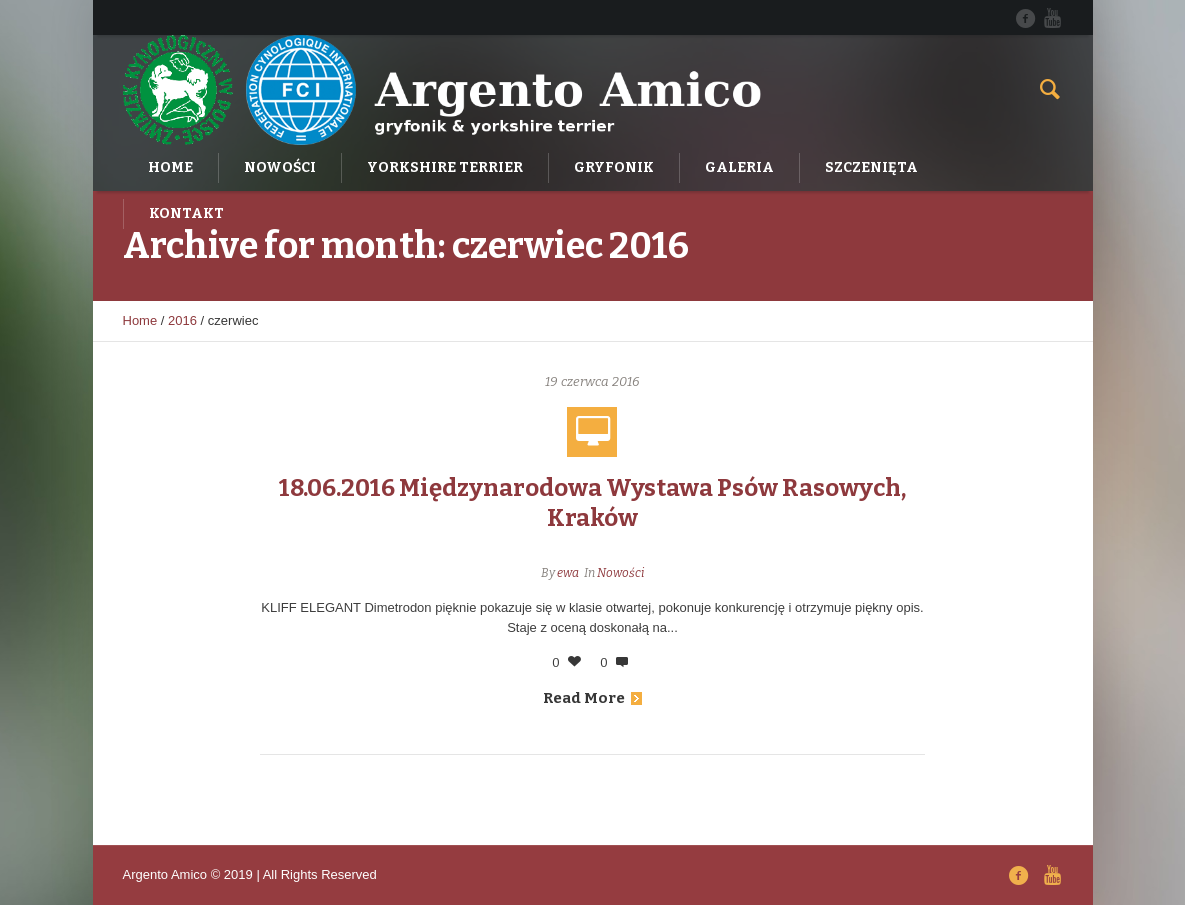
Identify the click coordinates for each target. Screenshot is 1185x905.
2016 (182, 320)
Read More (592, 698)
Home (140, 320)
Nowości (620, 573)
